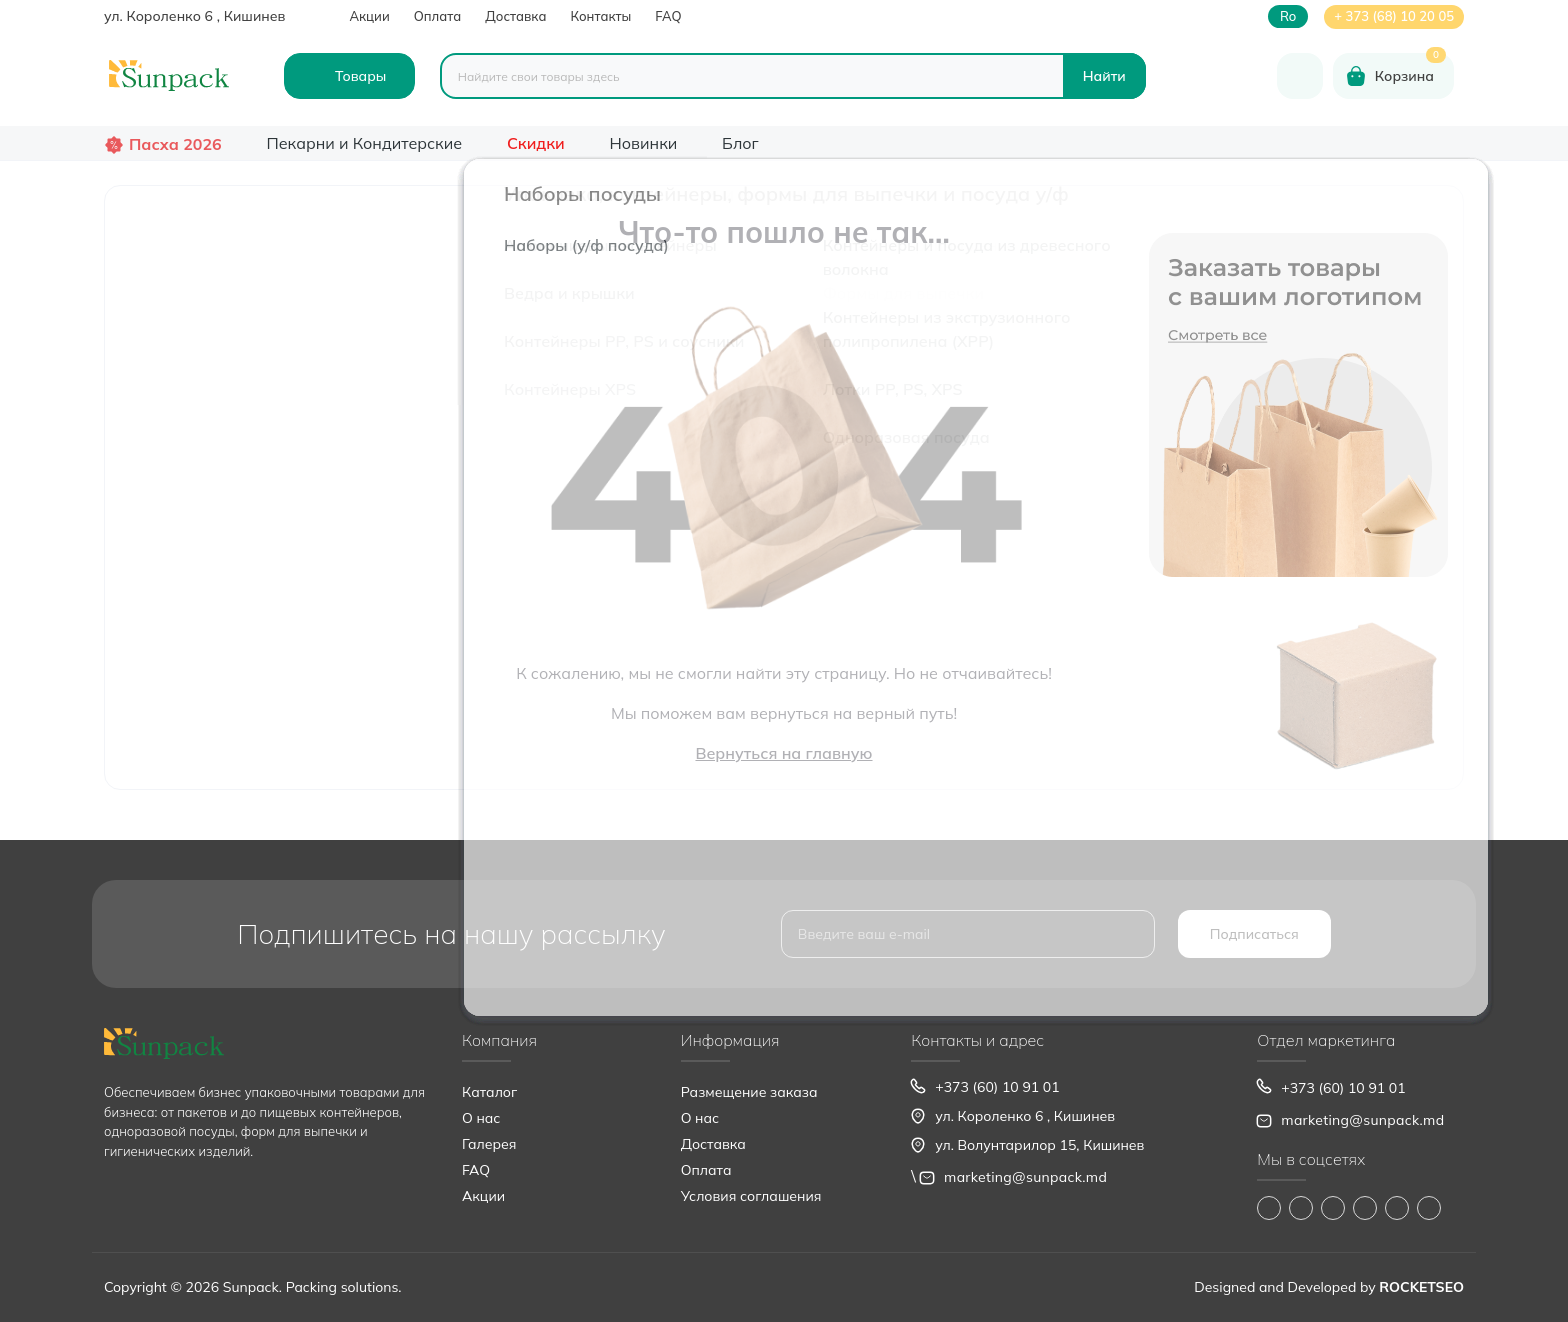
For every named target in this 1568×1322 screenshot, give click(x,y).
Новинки (644, 143)
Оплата (438, 16)
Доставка (515, 16)
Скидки (536, 143)
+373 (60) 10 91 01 (997, 1087)
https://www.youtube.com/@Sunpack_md (1365, 1208)
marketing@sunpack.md (1025, 1177)
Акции (369, 16)
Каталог (489, 1092)
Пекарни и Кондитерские (364, 143)
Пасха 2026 (175, 144)
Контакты (600, 16)
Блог (740, 143)
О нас (481, 1118)
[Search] (1104, 76)
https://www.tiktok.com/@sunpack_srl (1333, 1208)
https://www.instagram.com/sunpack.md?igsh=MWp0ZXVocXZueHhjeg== (1301, 1208)
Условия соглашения (751, 1196)
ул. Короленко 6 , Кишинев (194, 16)
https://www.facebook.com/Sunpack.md (1269, 1208)
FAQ (668, 16)
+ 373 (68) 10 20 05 (1394, 16)
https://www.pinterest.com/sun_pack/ (1429, 1208)
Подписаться (1254, 934)
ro (1288, 16)
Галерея (489, 1144)
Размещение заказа (749, 1092)
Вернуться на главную (783, 753)
